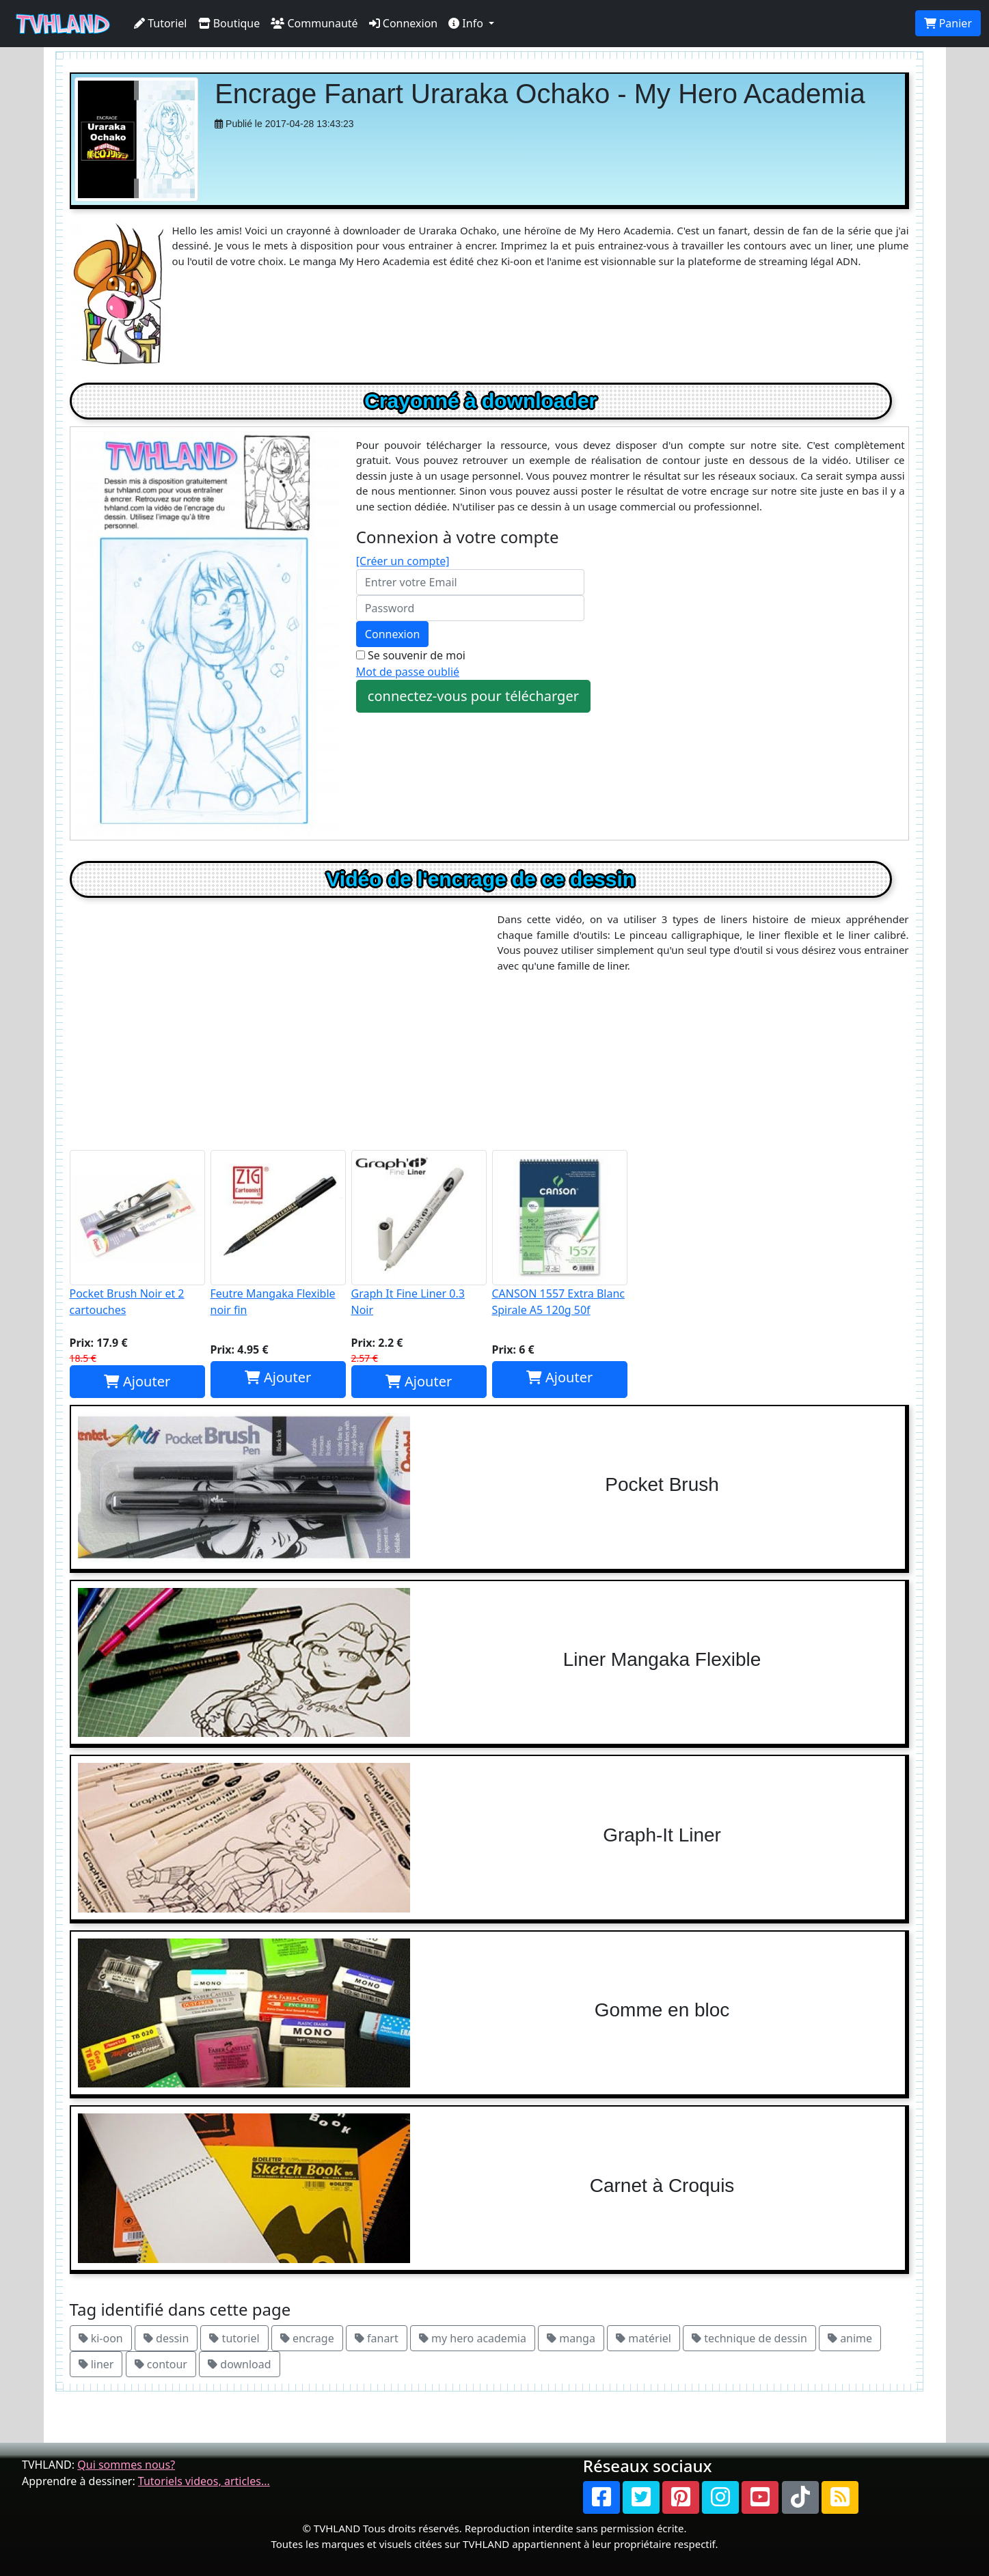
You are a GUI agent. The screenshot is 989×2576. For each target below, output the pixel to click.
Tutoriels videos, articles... (204, 2481)
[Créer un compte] (403, 560)
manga (571, 2338)
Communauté (314, 23)
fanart (376, 2338)
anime (850, 2338)
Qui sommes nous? (126, 2464)
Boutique (229, 23)
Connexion (403, 23)
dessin (166, 2338)
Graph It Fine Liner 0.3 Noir (419, 1233)
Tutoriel (160, 23)
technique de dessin (749, 2338)
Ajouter (137, 1381)
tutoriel (234, 2338)
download (239, 2364)
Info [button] (467, 23)
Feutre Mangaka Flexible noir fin (278, 1233)
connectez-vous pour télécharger (473, 696)
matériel (643, 2338)
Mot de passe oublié (407, 671)
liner (96, 2364)
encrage (307, 2338)
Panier (948, 23)
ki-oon (101, 2338)
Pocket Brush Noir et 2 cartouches (137, 1233)
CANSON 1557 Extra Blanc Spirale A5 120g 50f (559, 1233)
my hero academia (472, 2338)
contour (161, 2364)
